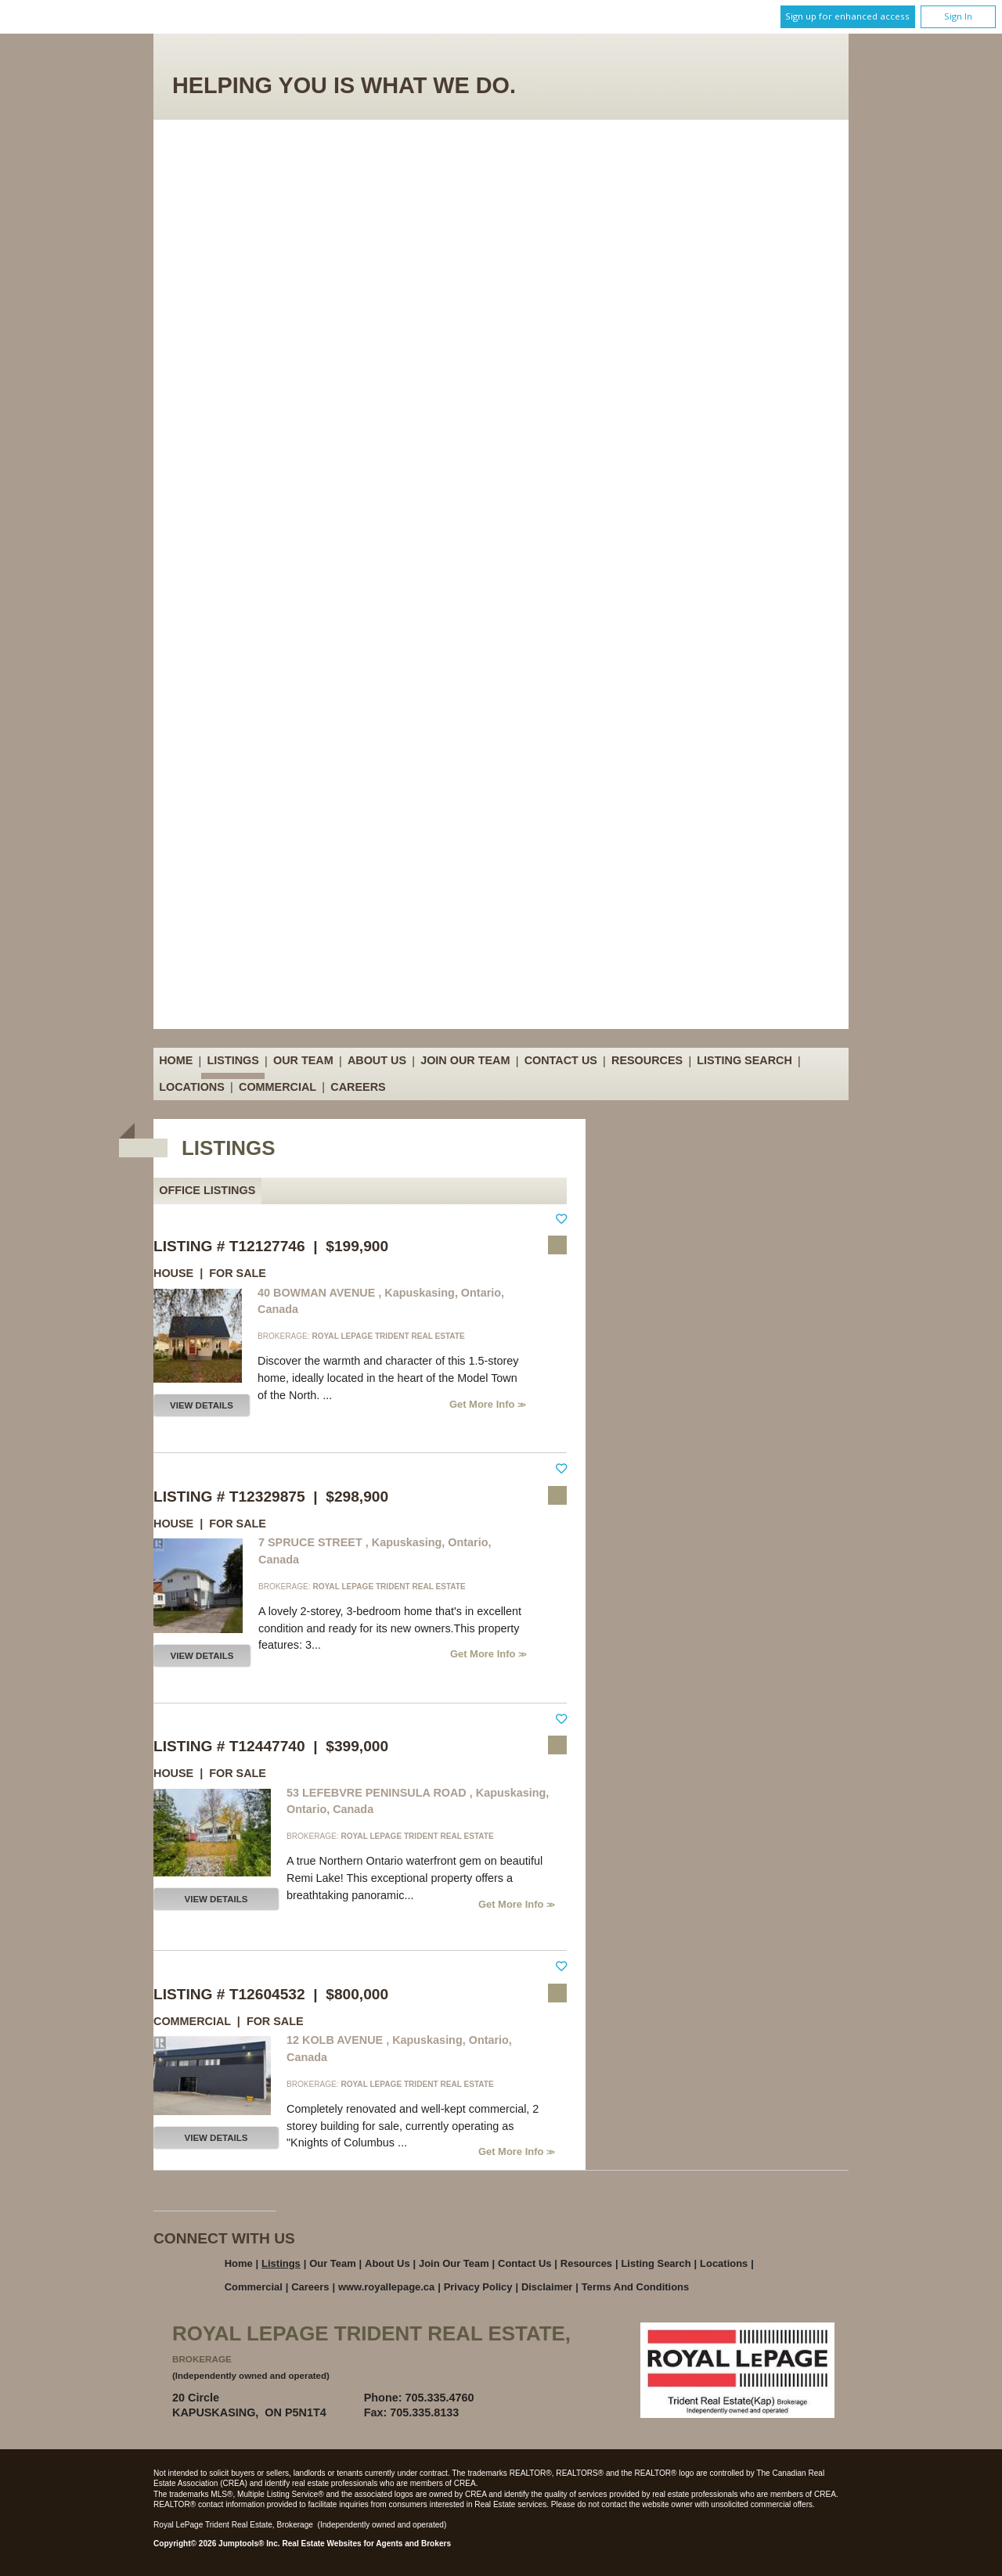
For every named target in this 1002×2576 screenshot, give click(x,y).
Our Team (303, 1061)
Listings (233, 1061)
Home (176, 1061)
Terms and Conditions (635, 2287)
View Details (201, 1405)
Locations (192, 1087)
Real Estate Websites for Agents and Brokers (366, 2543)
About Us (377, 1061)
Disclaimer (547, 2287)
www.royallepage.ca (386, 2287)
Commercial (277, 1087)
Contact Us (560, 1061)
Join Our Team (465, 1061)
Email (527, 2397)
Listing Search (744, 1061)
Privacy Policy (478, 2287)
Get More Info (483, 1404)
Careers (357, 1087)
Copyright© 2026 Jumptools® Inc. (216, 2543)
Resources (647, 1061)
